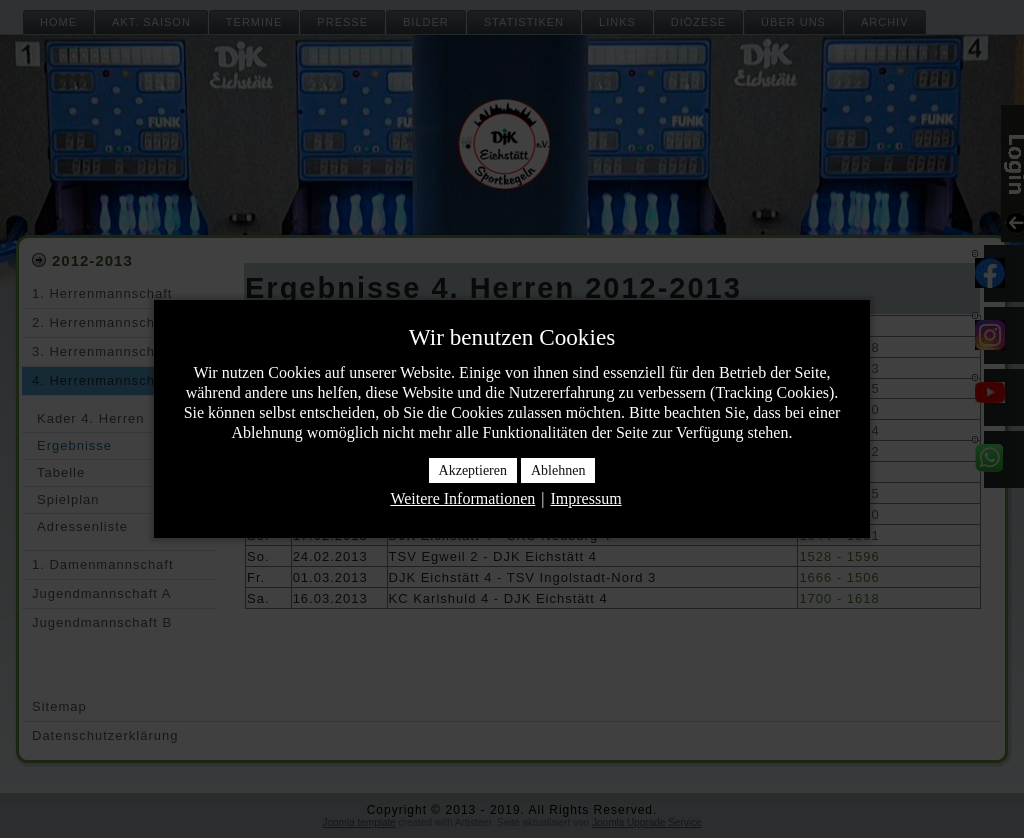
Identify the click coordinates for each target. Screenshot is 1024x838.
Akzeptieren (473, 470)
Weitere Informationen (462, 498)
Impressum (585, 498)
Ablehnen (558, 470)
